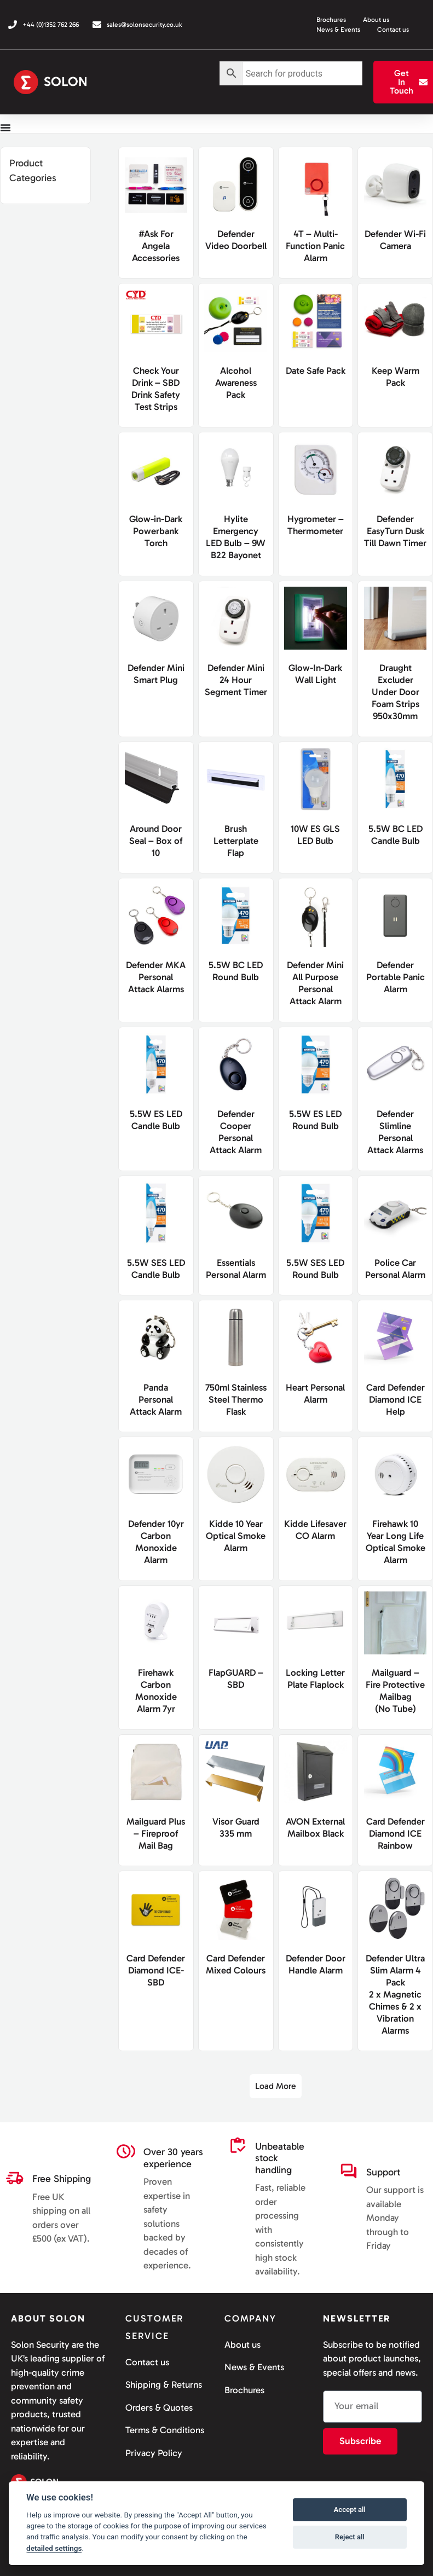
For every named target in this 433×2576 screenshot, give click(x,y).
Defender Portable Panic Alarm (395, 976)
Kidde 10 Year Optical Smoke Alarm (235, 1535)
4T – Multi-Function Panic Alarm (315, 244)
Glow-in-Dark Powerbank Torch (155, 529)
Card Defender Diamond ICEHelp (395, 1398)
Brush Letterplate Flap (235, 839)
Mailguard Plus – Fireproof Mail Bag (155, 1832)
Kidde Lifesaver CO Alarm (316, 1535)
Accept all (350, 2509)
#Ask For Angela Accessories (156, 244)
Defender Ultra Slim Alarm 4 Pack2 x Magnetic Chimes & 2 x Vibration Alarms (395, 1993)
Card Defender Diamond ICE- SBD (155, 1969)
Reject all (350, 2537)
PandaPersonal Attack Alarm (156, 1398)
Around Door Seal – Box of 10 (155, 839)
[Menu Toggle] (5, 127)
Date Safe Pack (315, 369)
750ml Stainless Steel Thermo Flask (236, 1398)
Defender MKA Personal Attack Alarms (156, 976)
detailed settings (54, 2548)
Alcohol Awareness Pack (236, 381)
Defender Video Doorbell (236, 244)
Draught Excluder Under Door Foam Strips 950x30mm (395, 690)
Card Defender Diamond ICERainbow (395, 1832)
